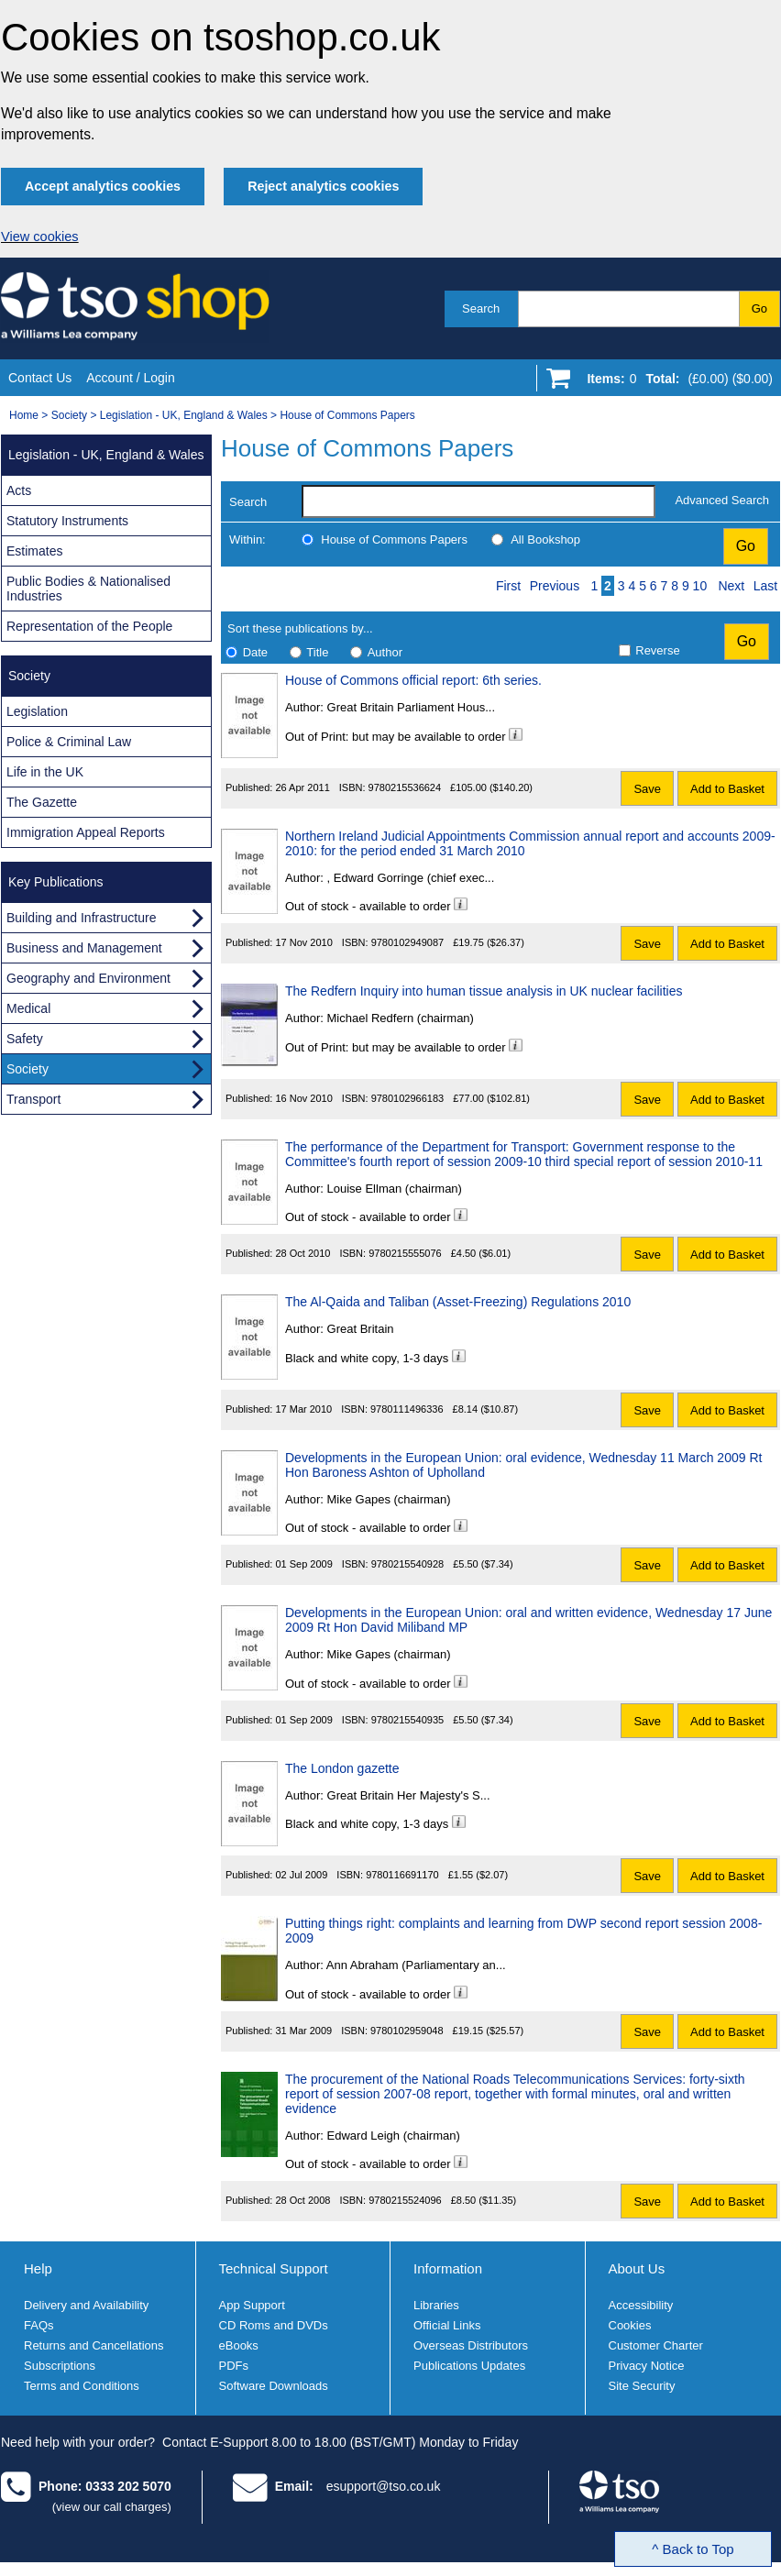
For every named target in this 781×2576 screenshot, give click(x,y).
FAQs (39, 2325)
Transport (33, 1099)
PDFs (234, 2365)
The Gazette (41, 802)
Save (647, 789)
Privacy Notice (647, 2365)
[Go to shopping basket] (675, 382)
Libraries (436, 2305)
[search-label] (478, 501)
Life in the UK (44, 772)
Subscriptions (59, 2365)
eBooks (238, 2345)
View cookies (40, 236)
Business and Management (84, 948)
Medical (28, 1008)
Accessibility (641, 2305)
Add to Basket (727, 789)
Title (317, 652)
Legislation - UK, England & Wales (184, 415)
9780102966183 (408, 1098)
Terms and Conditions (81, 2386)
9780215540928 (408, 1563)
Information (447, 2268)
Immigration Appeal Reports (85, 832)
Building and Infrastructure (81, 917)
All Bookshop (545, 539)
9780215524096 (405, 2200)
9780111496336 (407, 1409)
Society (69, 415)
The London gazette (342, 1768)
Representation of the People (89, 626)
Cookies (630, 2325)
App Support (252, 2305)
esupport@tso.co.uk (383, 2486)
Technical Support (273, 2268)
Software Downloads (273, 2386)
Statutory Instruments (67, 520)
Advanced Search (722, 500)
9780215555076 (405, 1253)
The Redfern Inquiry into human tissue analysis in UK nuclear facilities (483, 991)
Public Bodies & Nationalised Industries (88, 588)
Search (481, 308)
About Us (637, 2268)
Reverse (657, 650)
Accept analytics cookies (103, 186)
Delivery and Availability (86, 2305)
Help (38, 2268)
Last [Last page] (765, 585)
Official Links (446, 2325)
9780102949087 (408, 942)
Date (255, 652)
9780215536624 (405, 787)
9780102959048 (407, 2030)
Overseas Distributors (470, 2345)
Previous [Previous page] (554, 585)
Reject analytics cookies (323, 186)
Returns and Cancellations (93, 2345)
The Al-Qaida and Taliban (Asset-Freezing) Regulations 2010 (458, 1301)
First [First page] (508, 585)
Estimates (34, 551)
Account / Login (130, 377)
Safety (24, 1038)
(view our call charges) (111, 2507)
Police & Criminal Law (68, 741)
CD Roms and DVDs (273, 2325)
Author (385, 652)
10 (700, 585)
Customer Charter (656, 2345)
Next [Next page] (731, 585)
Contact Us (40, 377)
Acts (18, 490)
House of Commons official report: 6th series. (413, 680)
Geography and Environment (88, 978)
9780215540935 (408, 1719)
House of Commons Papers (347, 415)
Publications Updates (469, 2365)
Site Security (642, 2386)
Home (23, 415)
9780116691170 (402, 1874)
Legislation (37, 711)
